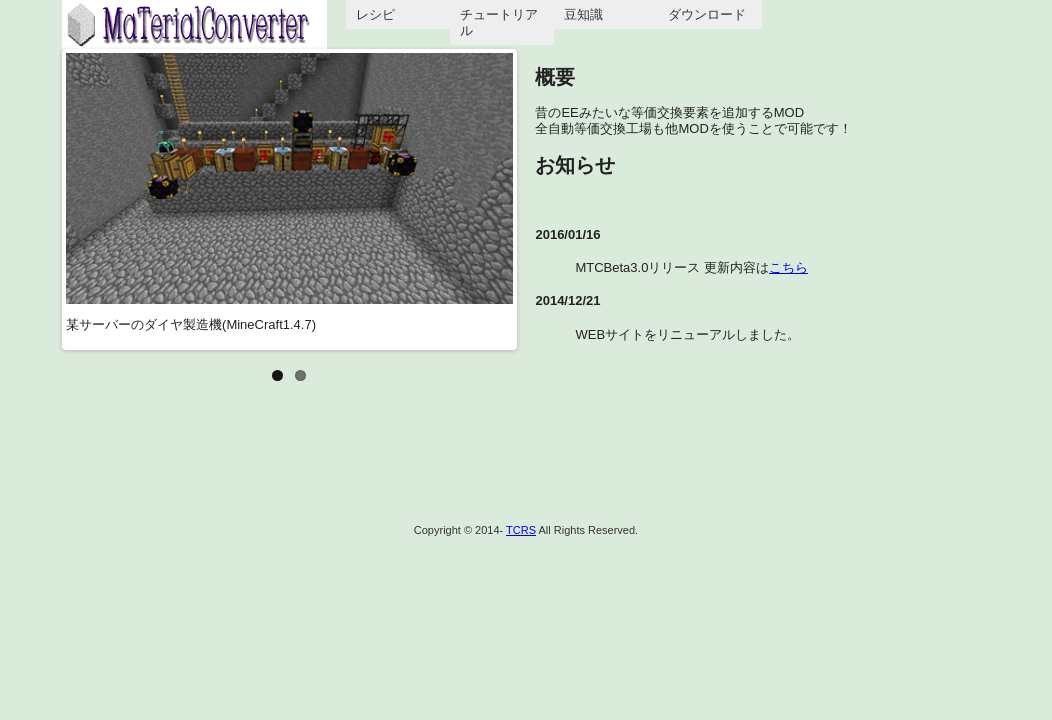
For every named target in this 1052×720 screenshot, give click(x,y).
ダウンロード (707, 14)
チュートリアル (499, 22)
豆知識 (583, 14)
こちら (788, 267)
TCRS (521, 530)
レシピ (375, 14)
